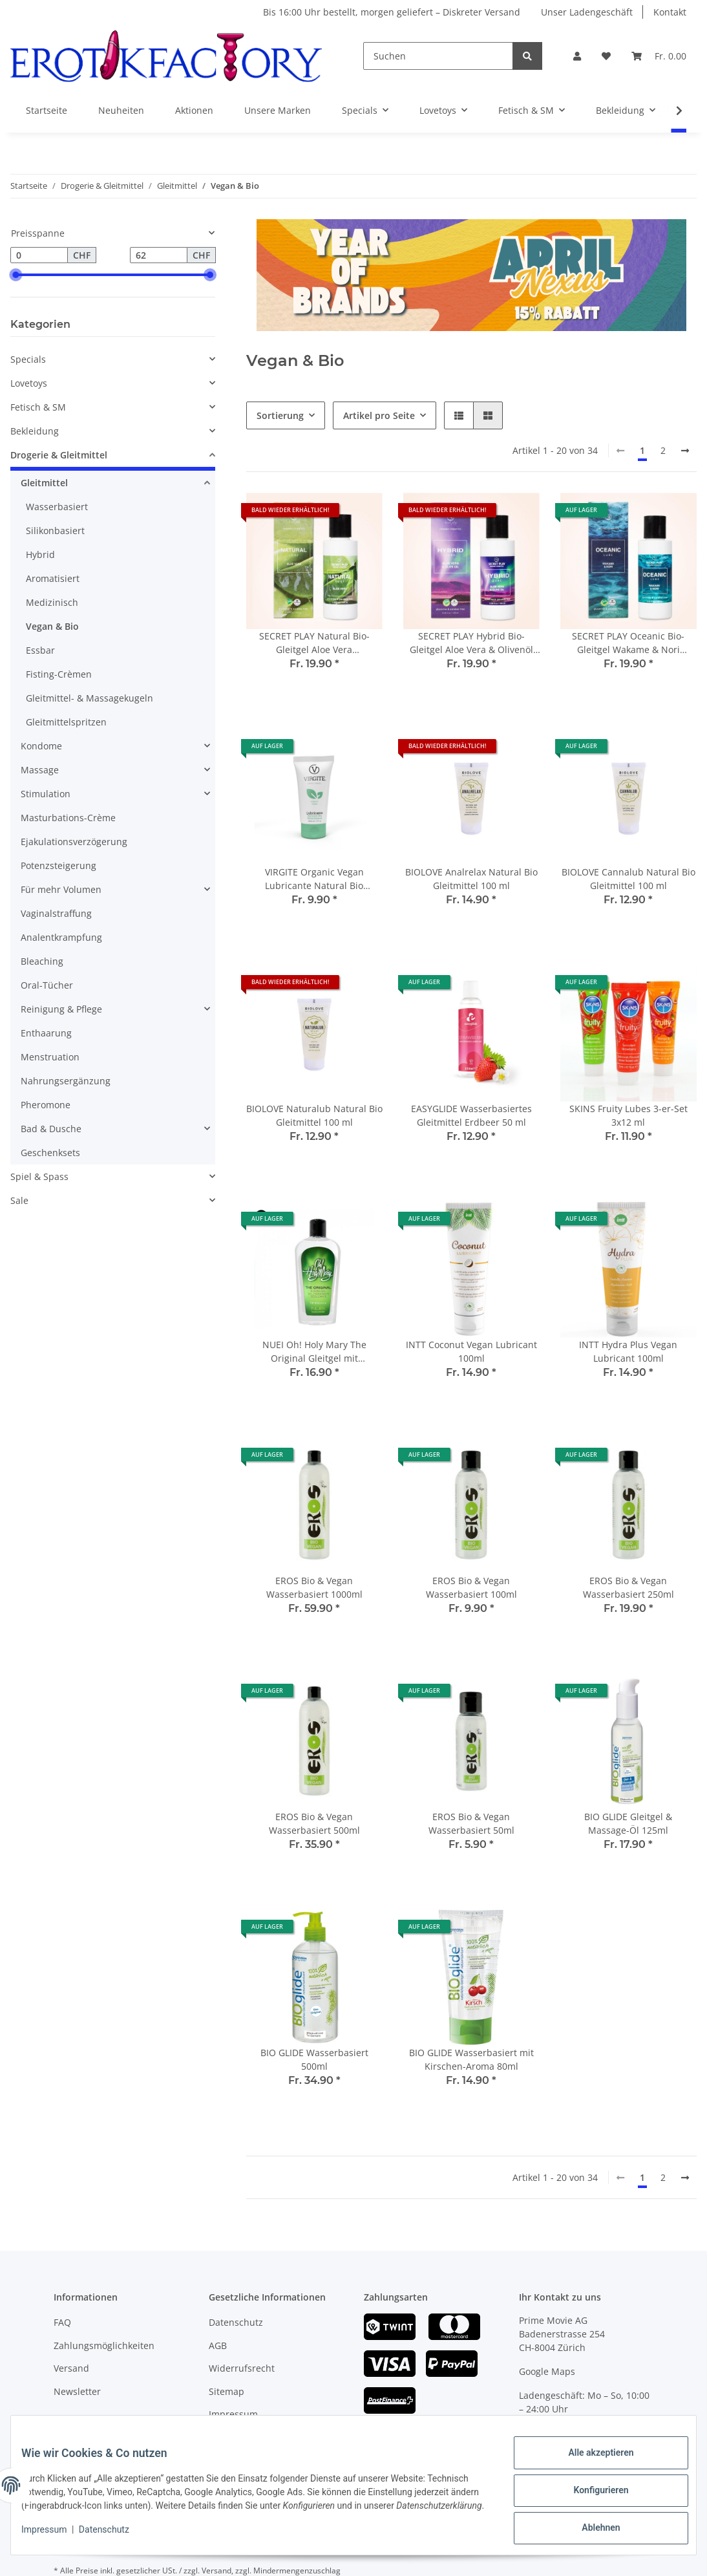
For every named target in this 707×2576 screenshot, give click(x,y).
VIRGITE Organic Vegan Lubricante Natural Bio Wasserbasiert (314, 879)
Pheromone (45, 1105)
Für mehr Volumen (61, 889)
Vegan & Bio (52, 626)
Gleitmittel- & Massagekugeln (89, 698)
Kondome (41, 746)
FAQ (62, 2322)
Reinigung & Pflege (61, 1009)
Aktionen (194, 110)
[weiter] (685, 451)
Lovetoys (28, 383)
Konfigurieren (590, 2491)
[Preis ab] (39, 255)
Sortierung (280, 415)
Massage (40, 770)
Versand (71, 2368)
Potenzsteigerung (58, 865)
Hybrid (40, 554)
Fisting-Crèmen (59, 674)
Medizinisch (52, 602)
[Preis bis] (158, 255)
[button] (577, 56)
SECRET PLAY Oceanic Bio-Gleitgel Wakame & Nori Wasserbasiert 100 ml (628, 643)
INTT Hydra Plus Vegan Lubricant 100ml (628, 1351)
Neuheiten (121, 110)
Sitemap (226, 2391)
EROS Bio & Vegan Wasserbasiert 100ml (471, 1587)
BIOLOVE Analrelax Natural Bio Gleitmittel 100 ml (471, 879)
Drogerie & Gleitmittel (58, 455)
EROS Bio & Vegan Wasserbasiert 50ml (471, 1823)
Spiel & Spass (39, 1176)
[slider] (15, 275)
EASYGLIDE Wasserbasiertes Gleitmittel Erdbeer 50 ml (471, 1115)
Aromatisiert (52, 578)
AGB (218, 2345)
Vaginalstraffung (56, 913)
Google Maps (547, 2371)
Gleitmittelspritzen (66, 722)
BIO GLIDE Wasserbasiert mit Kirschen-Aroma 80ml (471, 2059)
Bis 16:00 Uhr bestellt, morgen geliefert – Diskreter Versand (391, 12)
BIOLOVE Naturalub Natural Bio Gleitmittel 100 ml (314, 1115)
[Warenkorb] (659, 56)
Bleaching (42, 961)
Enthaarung (46, 1033)
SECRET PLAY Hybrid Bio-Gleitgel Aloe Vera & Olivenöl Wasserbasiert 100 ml (471, 643)
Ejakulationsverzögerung (74, 841)
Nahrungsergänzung (66, 1081)
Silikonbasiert (55, 530)
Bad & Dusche (51, 1128)
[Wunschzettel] (606, 56)
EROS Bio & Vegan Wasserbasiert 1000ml (314, 1587)
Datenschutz (236, 2322)
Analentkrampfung (61, 937)
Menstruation (50, 1057)
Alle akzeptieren (590, 2458)
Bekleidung (34, 431)
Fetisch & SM (38, 407)
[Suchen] (438, 56)
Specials (28, 359)
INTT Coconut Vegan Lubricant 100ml (471, 1351)
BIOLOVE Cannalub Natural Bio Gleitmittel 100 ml (628, 879)
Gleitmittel (44, 483)
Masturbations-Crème (68, 817)
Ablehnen (590, 2525)
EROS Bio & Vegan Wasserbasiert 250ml (628, 1587)
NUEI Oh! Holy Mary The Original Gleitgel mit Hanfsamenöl (314, 1351)
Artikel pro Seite (379, 415)
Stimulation (45, 794)
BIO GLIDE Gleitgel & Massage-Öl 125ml (628, 1823)
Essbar (40, 650)
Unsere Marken (277, 110)
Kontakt (669, 12)
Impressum (233, 2414)
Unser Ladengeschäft (587, 12)
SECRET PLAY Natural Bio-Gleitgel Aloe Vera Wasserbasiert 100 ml (314, 643)
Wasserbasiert (57, 506)
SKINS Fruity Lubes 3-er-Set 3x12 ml (628, 1115)
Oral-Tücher (47, 985)
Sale (19, 1200)
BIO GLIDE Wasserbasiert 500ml (314, 2059)
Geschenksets (50, 1152)
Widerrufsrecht (242, 2368)
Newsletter (77, 2391)
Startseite (46, 110)
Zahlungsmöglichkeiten (104, 2345)
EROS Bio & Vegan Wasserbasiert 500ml (314, 1823)
